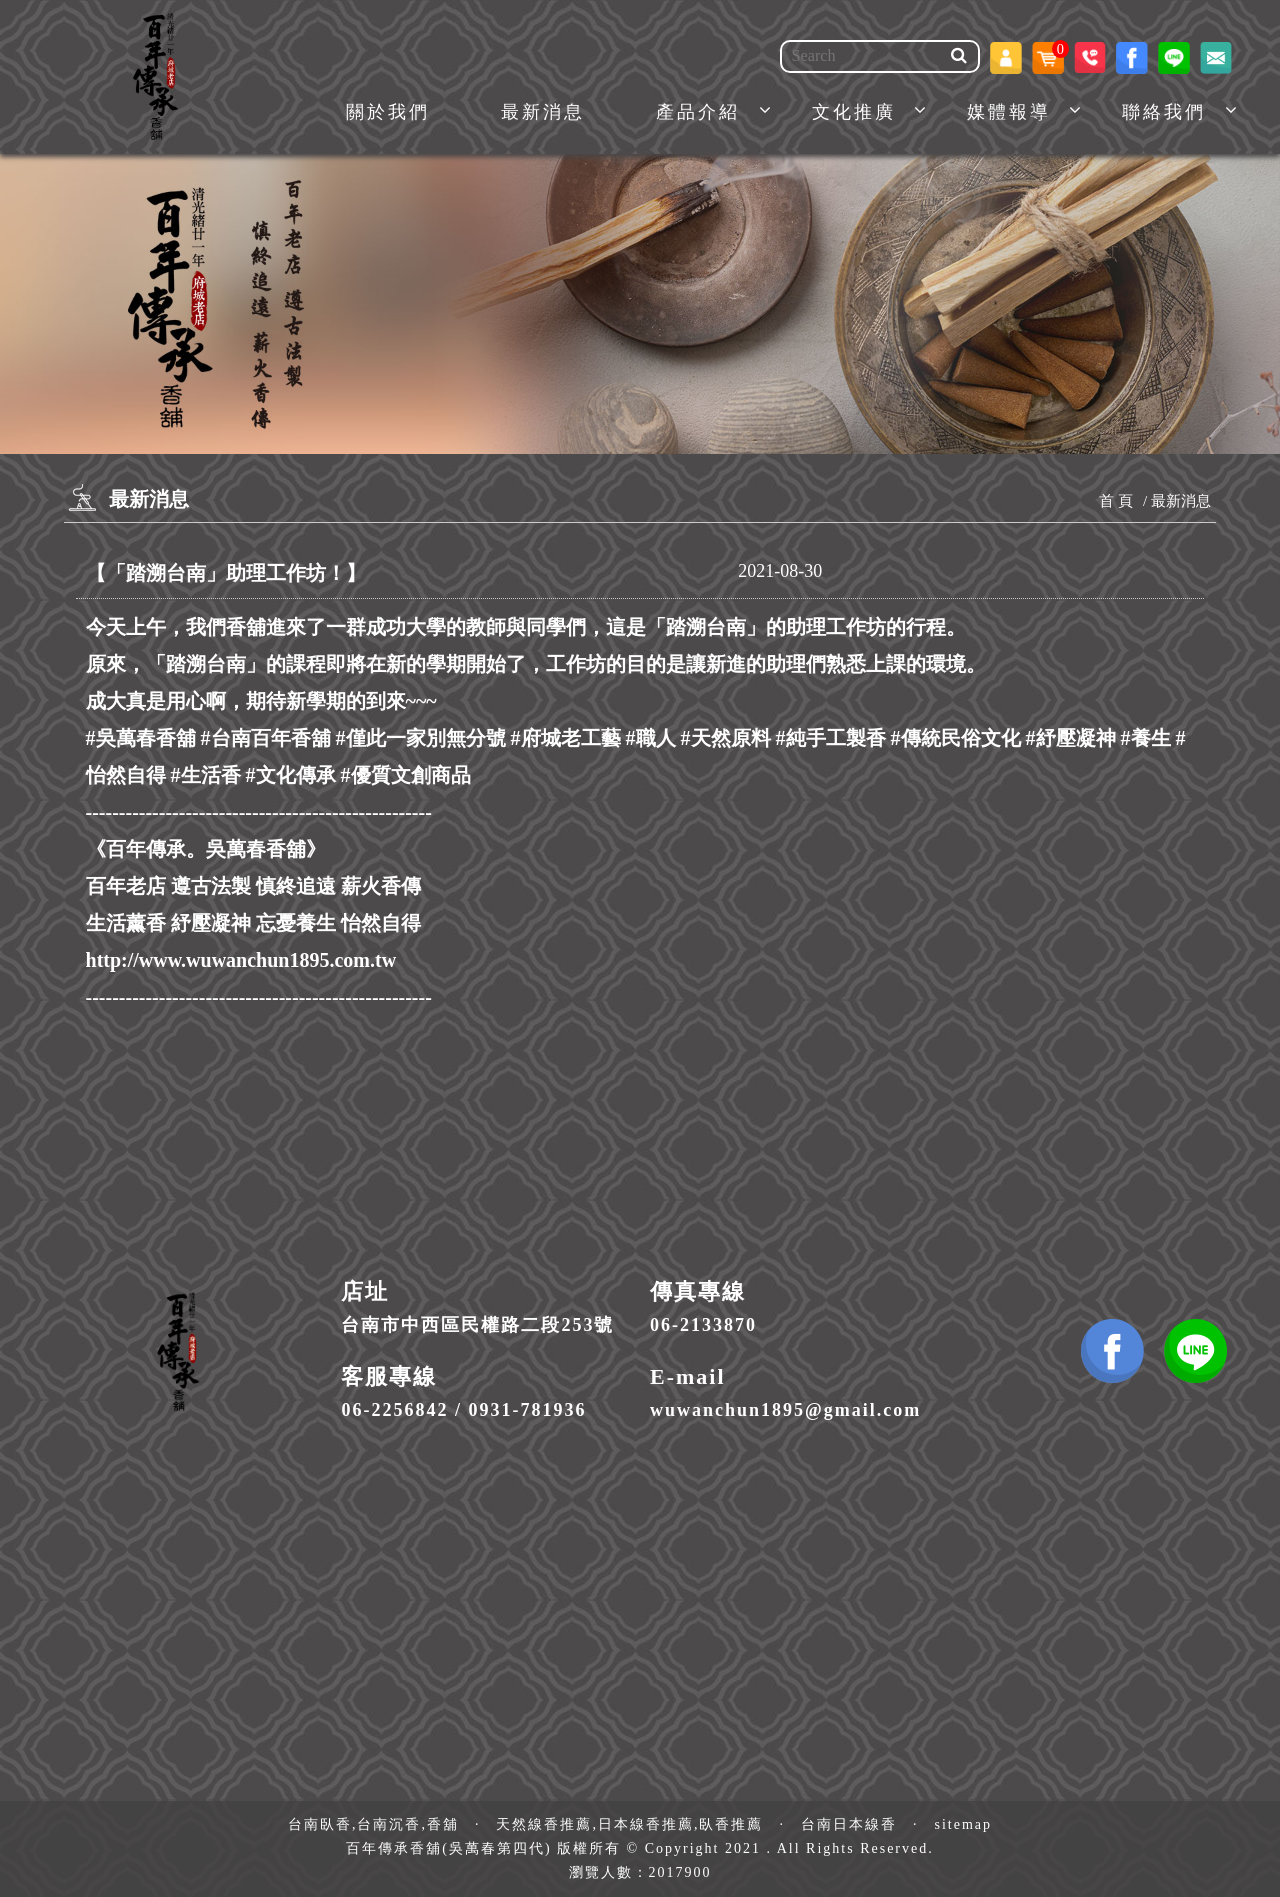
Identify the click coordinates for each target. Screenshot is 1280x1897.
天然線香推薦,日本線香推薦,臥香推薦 (629, 1824)
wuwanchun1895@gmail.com (785, 1410)
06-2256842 (394, 1410)
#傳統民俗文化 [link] (956, 738)
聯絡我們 (1164, 112)
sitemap (963, 1824)
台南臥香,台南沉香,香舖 (373, 1824)
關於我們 (388, 112)
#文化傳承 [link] (291, 775)
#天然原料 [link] (726, 738)
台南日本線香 (849, 1824)
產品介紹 (698, 112)
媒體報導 (1009, 112)
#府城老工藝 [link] (566, 738)
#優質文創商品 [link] (406, 775)
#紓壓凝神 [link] (1071, 738)
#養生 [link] (1146, 738)
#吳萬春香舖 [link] (141, 738)
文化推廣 (854, 112)
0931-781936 (527, 1410)
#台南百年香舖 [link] (266, 738)
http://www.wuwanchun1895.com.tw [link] (241, 960)
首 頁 (1116, 501)
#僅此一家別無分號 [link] (421, 738)
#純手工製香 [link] (831, 738)
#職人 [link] (651, 738)
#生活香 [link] (206, 775)
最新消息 (543, 112)
